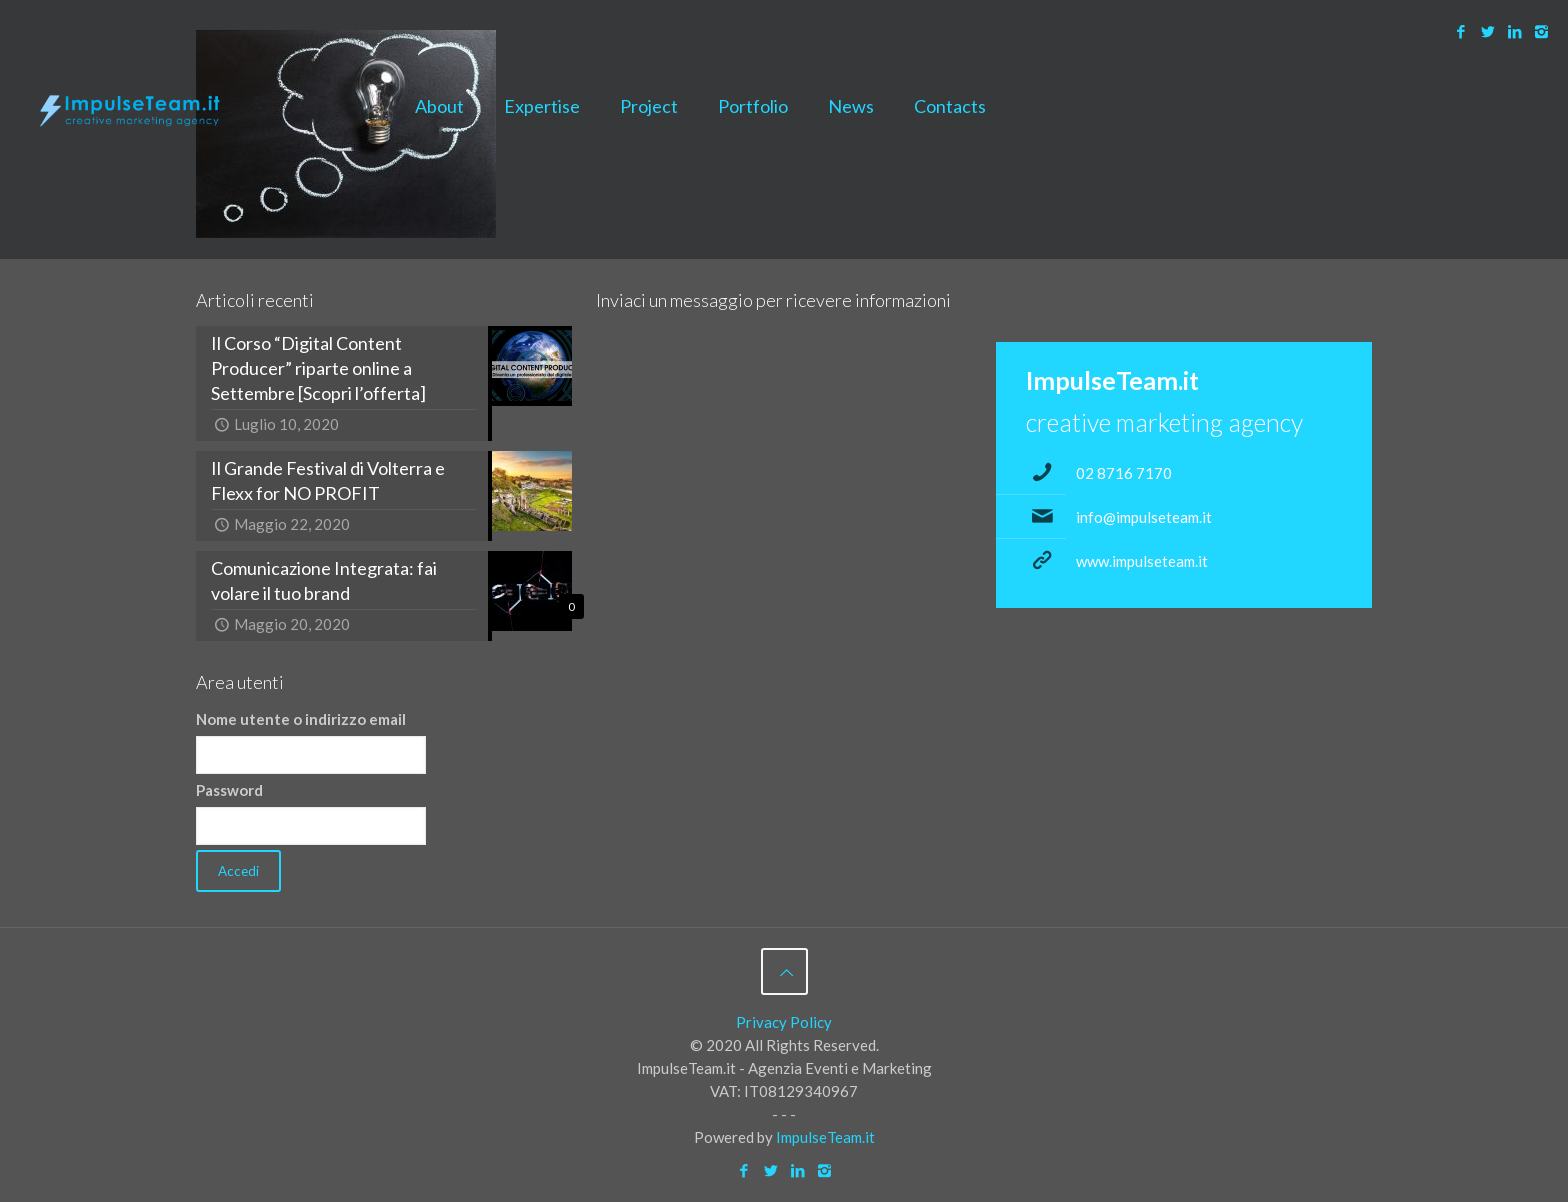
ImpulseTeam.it (825, 1137)
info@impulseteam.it (1144, 517)
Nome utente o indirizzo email (301, 719)
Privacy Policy (784, 1022)
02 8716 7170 (1124, 473)
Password (229, 790)
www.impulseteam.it (1142, 561)
